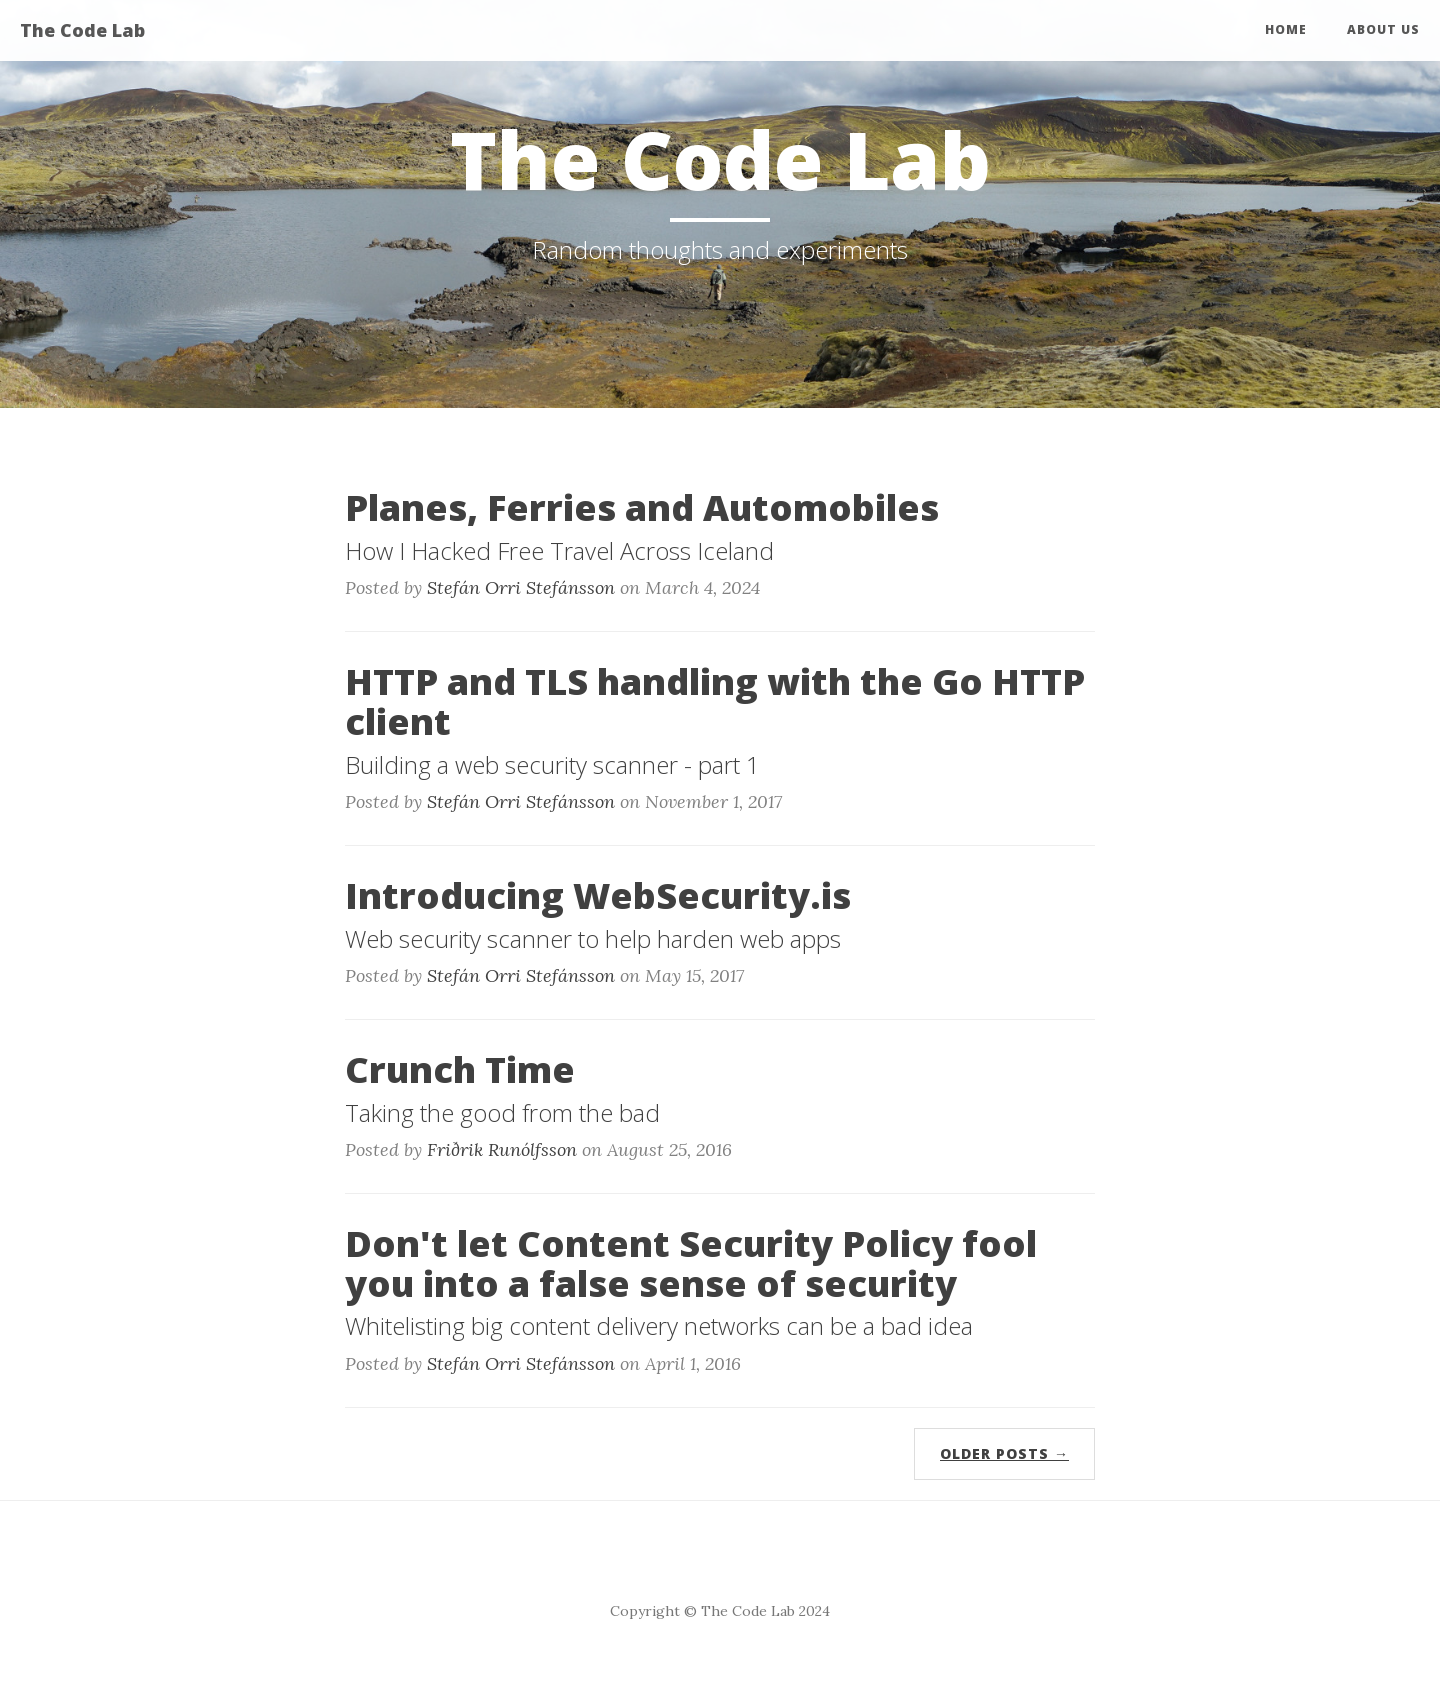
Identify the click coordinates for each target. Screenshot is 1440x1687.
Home (1286, 29)
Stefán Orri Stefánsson (521, 587)
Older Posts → (1004, 1453)
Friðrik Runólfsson (502, 1149)
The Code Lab (82, 30)
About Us (1383, 29)
